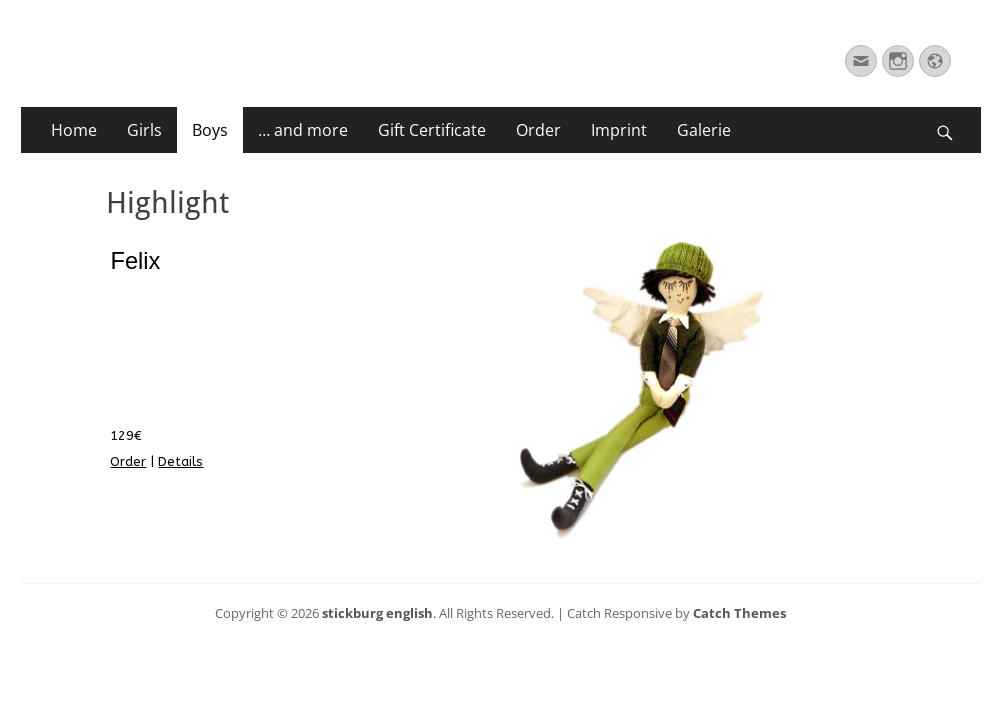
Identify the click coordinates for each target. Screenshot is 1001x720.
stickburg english (377, 613)
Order (538, 130)
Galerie (704, 130)
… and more (303, 130)
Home (74, 130)
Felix (135, 261)
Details (180, 461)
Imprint (619, 130)
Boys (210, 130)
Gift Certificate (432, 130)
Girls (144, 130)
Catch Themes (739, 613)
